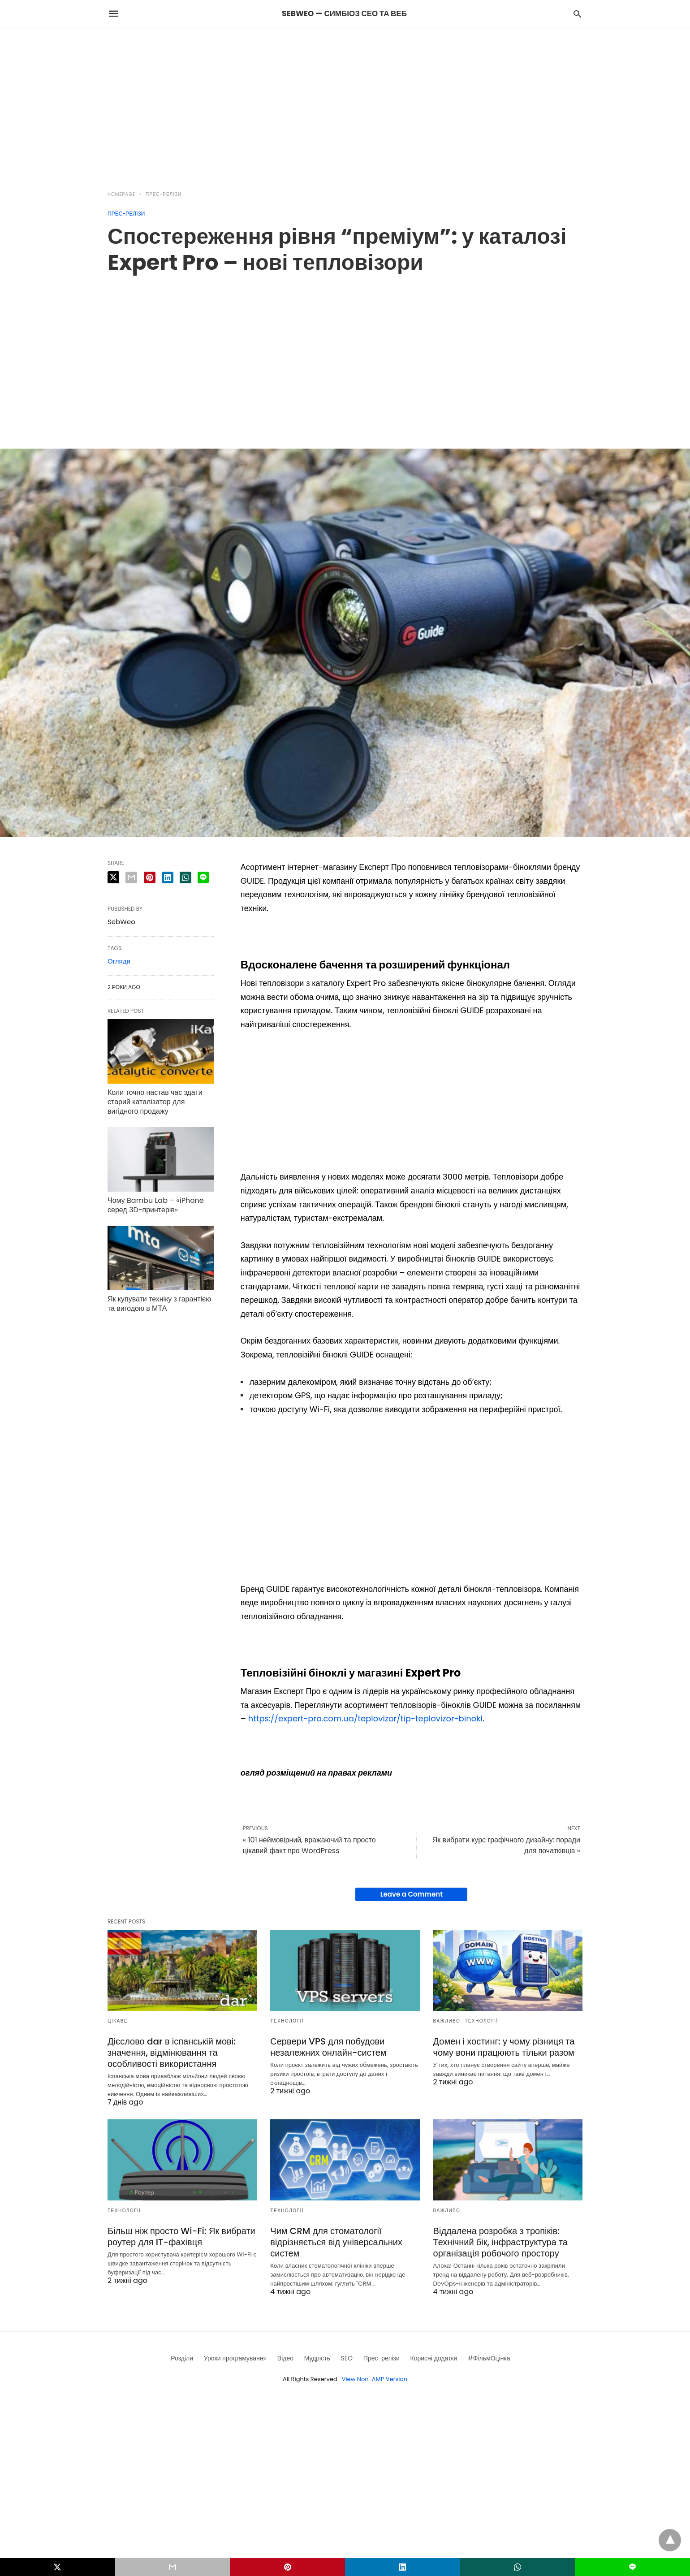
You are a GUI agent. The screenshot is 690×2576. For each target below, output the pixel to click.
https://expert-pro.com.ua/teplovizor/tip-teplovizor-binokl (365, 1718)
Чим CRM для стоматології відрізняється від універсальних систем (336, 2242)
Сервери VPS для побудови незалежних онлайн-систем (328, 2047)
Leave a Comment (411, 1894)
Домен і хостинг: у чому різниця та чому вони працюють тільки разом (504, 2047)
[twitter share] (113, 877)
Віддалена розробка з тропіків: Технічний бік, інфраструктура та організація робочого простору (500, 2242)
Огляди (119, 961)
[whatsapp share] (185, 877)
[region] (345, 103)
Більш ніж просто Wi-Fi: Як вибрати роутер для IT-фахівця (181, 2236)
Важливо (447, 2021)
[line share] (203, 877)
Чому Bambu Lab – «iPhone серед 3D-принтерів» (156, 1205)
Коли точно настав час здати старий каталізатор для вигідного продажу (155, 1101)
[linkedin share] (167, 877)
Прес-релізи (163, 194)
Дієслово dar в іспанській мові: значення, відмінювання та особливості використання (172, 2052)
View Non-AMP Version (374, 2379)
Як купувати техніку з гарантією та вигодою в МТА (159, 1304)
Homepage (121, 194)
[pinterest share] (149, 877)
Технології (287, 2021)
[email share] (131, 877)
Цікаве (118, 2021)
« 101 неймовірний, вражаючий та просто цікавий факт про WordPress (309, 1845)
